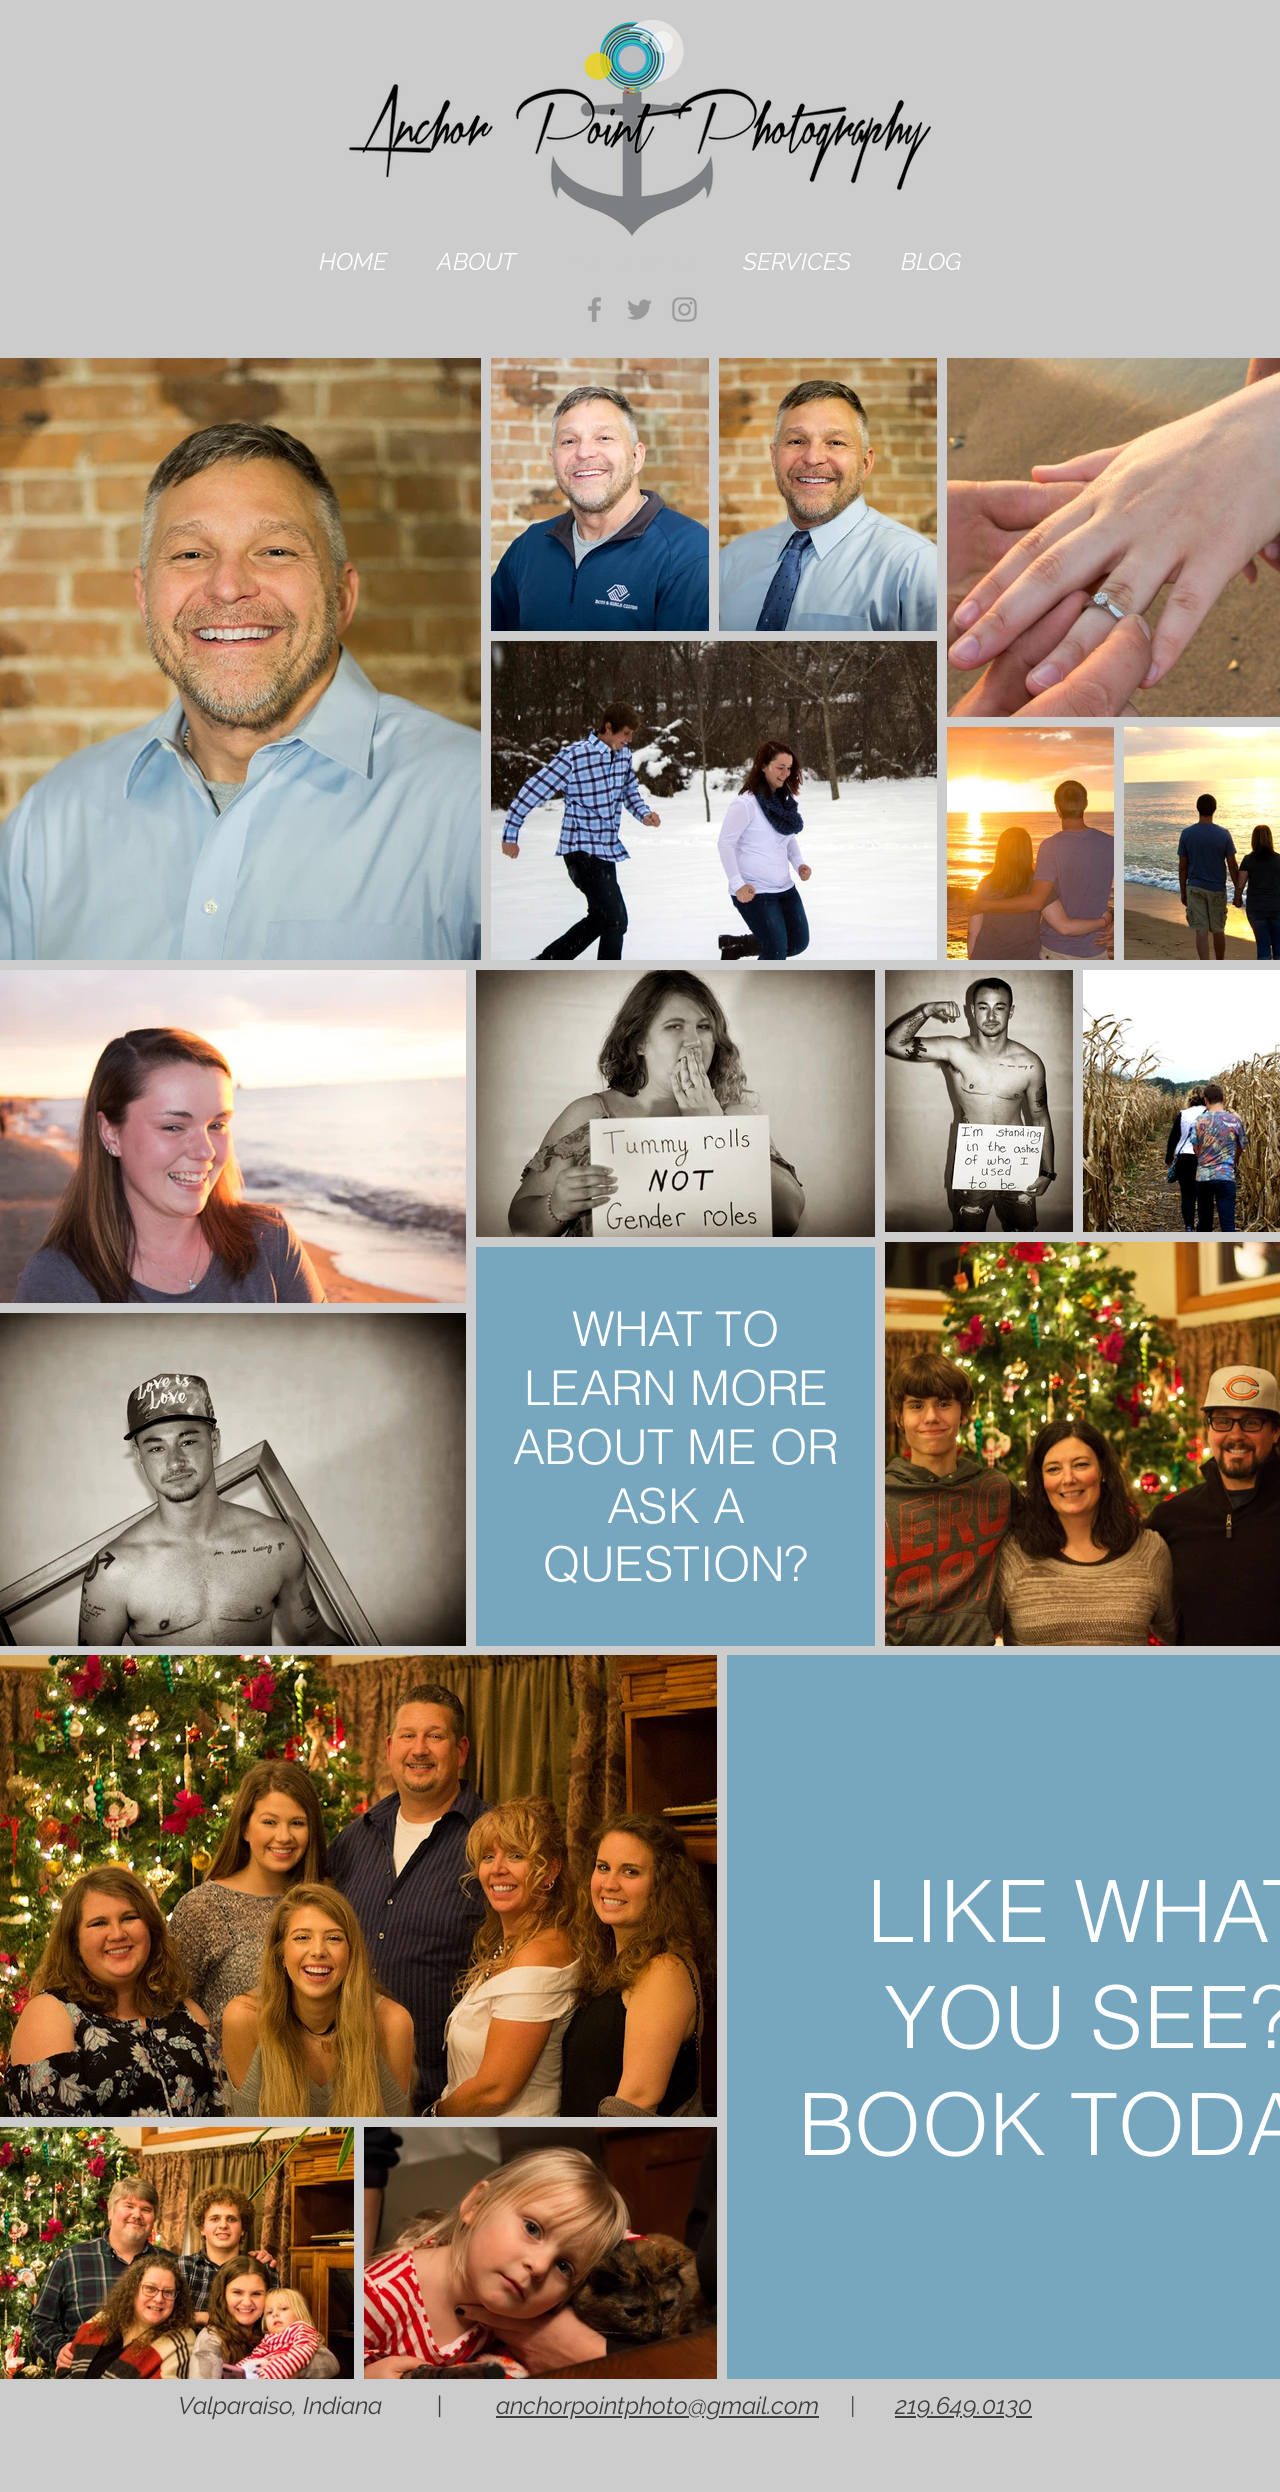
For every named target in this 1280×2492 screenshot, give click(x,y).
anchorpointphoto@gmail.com (657, 2405)
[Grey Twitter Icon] (639, 309)
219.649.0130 (963, 2405)
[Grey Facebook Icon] (594, 309)
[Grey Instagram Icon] (684, 309)
